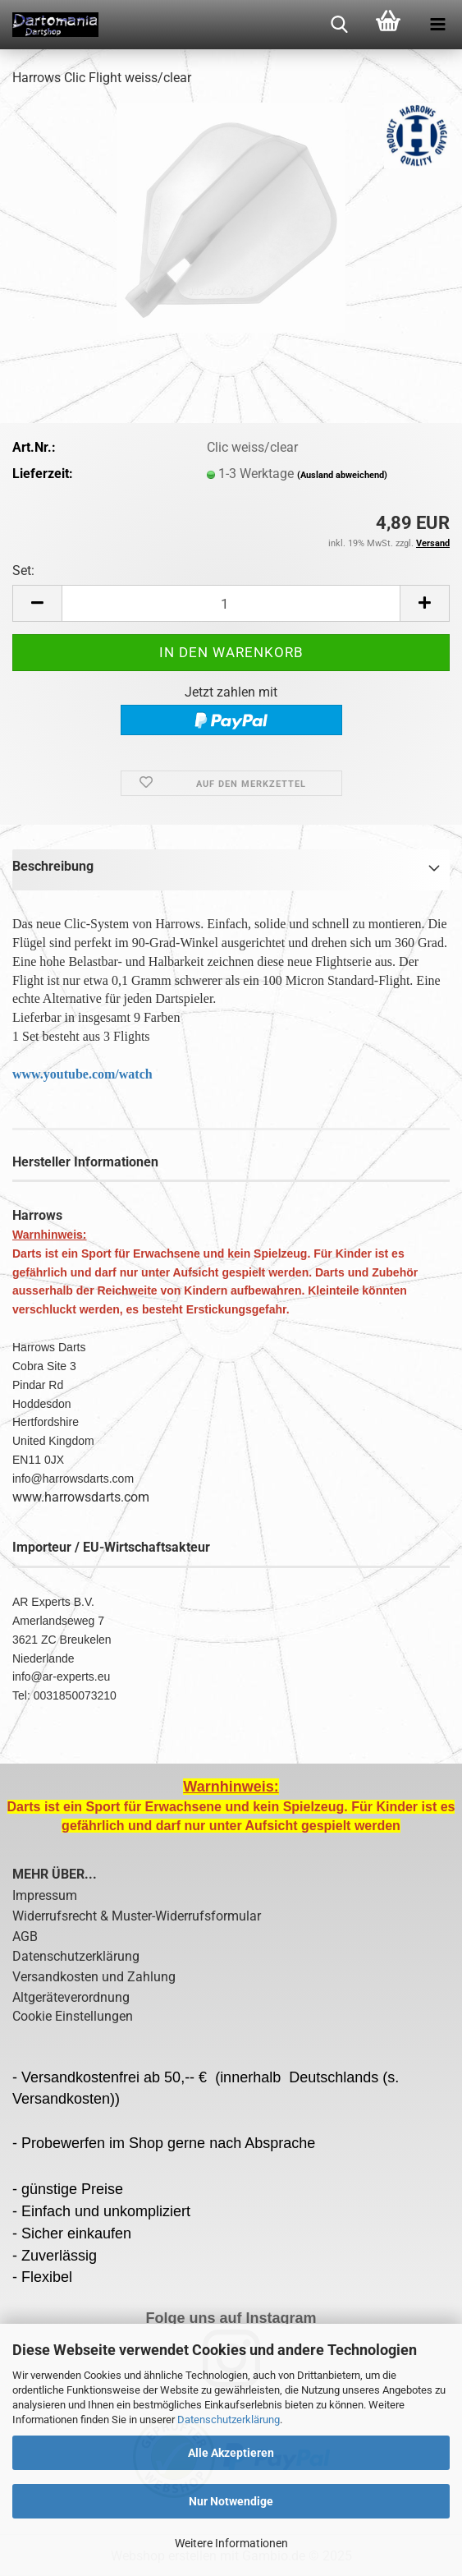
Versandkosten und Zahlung (94, 1977)
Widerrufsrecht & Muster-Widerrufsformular (136, 1916)
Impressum (44, 1895)
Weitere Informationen (231, 2543)
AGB (25, 1936)
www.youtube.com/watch (82, 1074)
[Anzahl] (231, 603)
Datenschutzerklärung (228, 2419)
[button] (37, 603)
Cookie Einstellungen (72, 2016)
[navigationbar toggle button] (437, 24)
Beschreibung (53, 866)
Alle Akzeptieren (231, 2452)
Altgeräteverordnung (71, 1997)
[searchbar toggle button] (339, 24)
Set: (23, 570)
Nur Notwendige (231, 2501)
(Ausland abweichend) (342, 475)
